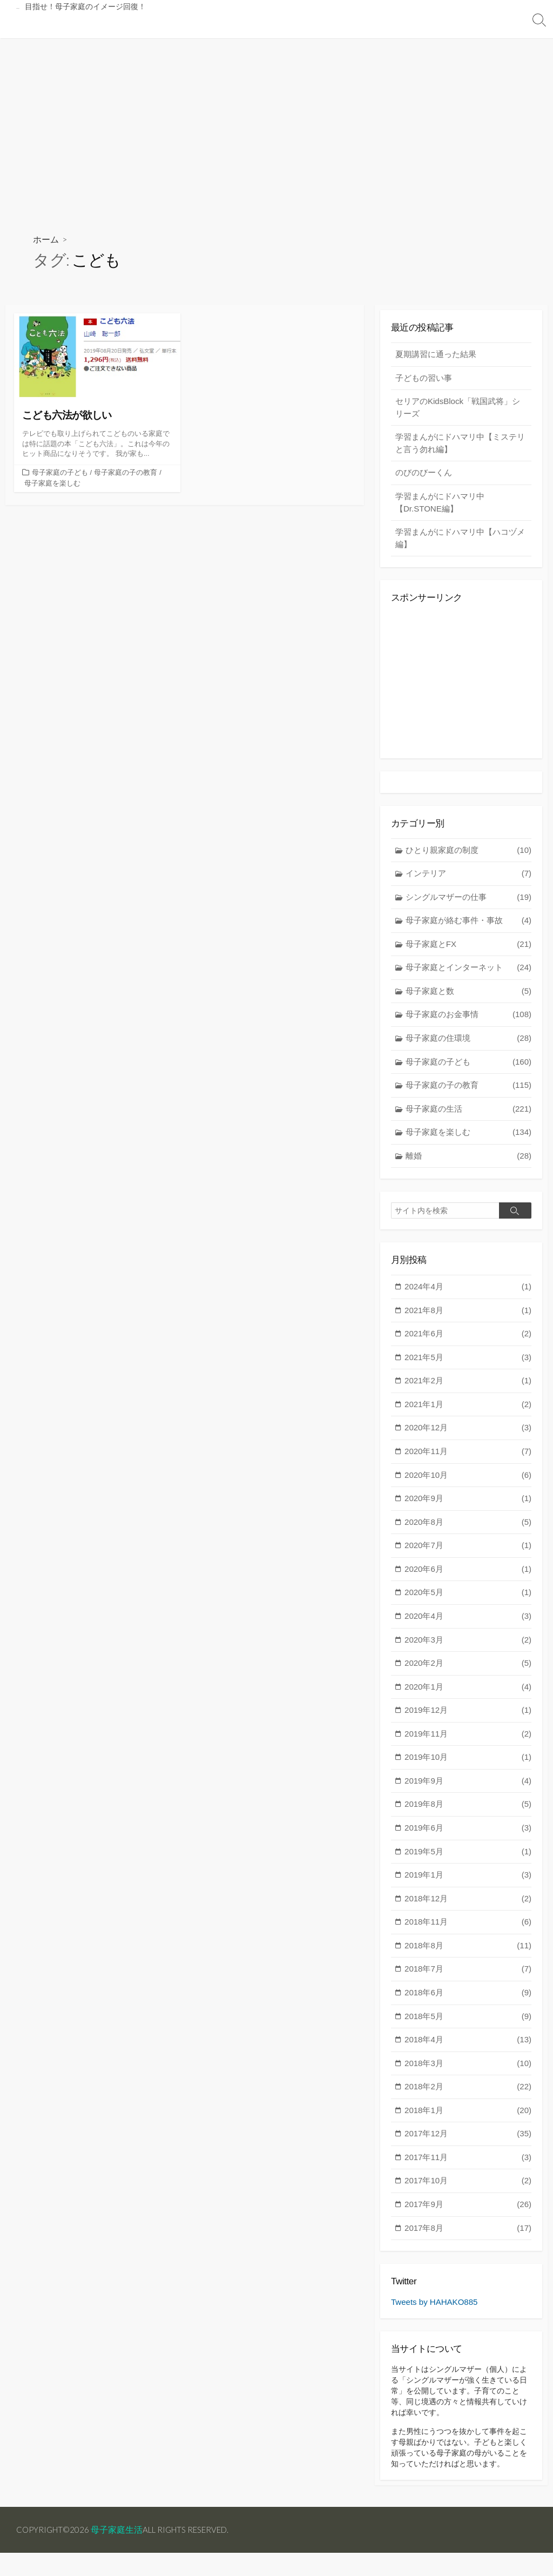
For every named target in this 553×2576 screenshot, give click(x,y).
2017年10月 (467, 2186)
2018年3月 (467, 2068)
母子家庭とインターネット (468, 972)
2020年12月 (467, 1433)
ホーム (46, 239)
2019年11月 (467, 1739)
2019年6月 (467, 1833)
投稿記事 (89, 25)
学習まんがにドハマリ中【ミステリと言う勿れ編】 (460, 445)
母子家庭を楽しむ (52, 484)
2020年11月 (467, 1456)
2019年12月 (467, 1716)
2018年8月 (467, 1951)
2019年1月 (467, 1880)
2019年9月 (467, 1786)
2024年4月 (467, 1292)
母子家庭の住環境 (468, 1043)
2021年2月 (467, 1386)
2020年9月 (467, 1504)
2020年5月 (467, 1598)
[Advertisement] (276, 119)
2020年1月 (467, 1692)
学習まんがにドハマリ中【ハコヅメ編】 (460, 540)
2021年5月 (467, 1362)
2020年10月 (467, 1480)
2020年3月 (467, 1645)
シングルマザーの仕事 (468, 901)
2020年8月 (467, 1527)
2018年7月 (467, 1974)
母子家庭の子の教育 (125, 473)
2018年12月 (467, 1904)
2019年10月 (467, 1763)
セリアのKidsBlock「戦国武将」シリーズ (457, 409)
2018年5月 (467, 2021)
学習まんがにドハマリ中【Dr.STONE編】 (439, 504)
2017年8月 (467, 2233)
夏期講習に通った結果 (435, 356)
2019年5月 (467, 1857)
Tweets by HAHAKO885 (434, 2307)
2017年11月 (467, 2162)
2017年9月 (467, 2209)
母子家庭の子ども (60, 473)
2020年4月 (467, 1621)
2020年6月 (467, 1574)
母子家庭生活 (120, 2553)
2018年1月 (467, 2115)
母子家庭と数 (468, 995)
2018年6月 (467, 1998)
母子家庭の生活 (468, 1113)
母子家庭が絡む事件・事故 (468, 925)
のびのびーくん (423, 474)
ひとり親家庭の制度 (468, 854)
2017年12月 (467, 2139)
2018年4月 (467, 2045)
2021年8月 (467, 1315)
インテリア (468, 878)
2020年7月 (467, 1551)
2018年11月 (467, 1927)
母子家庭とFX (468, 948)
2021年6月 (467, 1339)
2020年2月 (467, 1668)
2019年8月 (467, 1810)
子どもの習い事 (423, 379)
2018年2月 (467, 2092)
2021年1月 (467, 1409)
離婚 (468, 1160)
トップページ (36, 25)
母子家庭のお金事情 (468, 1019)
